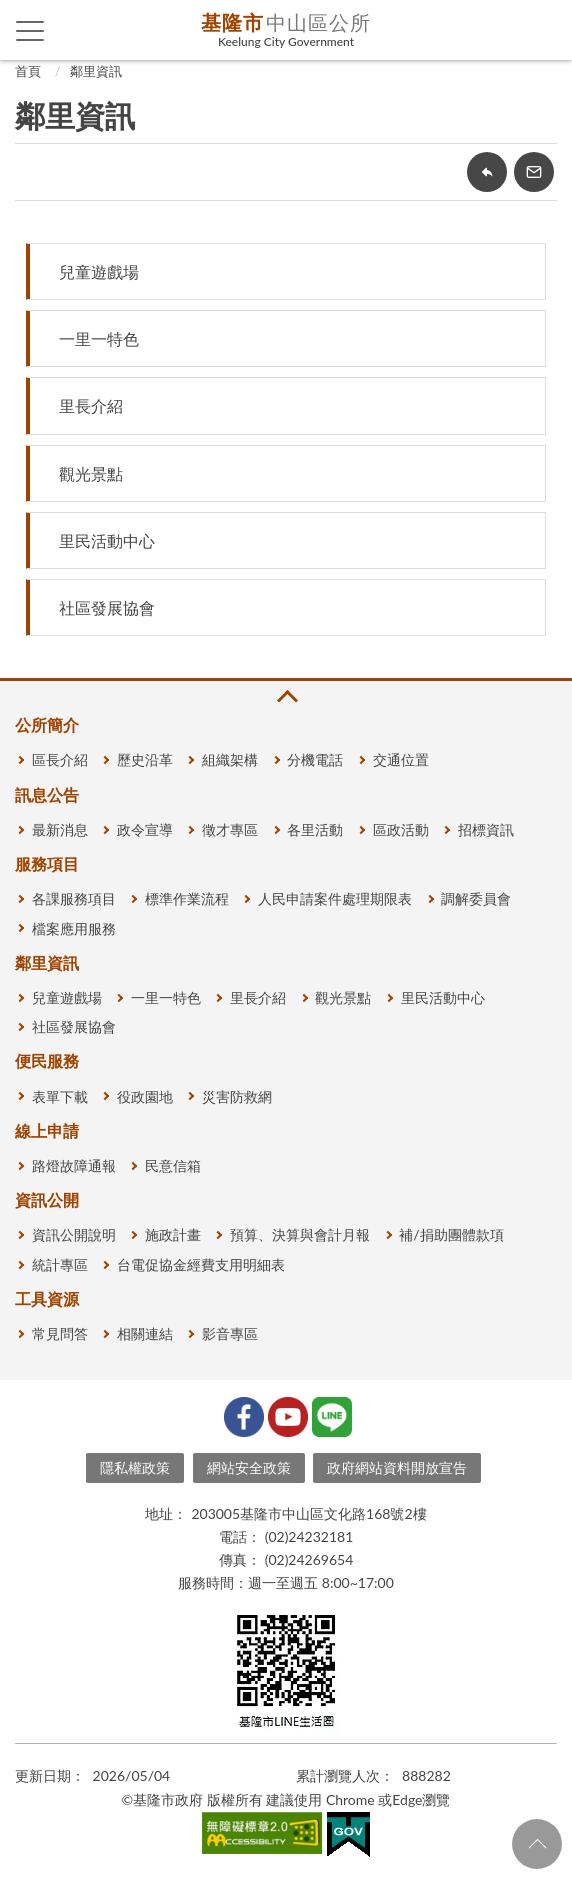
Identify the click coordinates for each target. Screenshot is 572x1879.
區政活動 (401, 829)
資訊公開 (47, 1199)
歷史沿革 (145, 759)
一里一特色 (99, 338)
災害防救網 (237, 1096)
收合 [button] (286, 696)
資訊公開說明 (74, 1234)
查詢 (542, 30)
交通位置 (401, 759)
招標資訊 (486, 829)
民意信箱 (173, 1165)
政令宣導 (145, 829)
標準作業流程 (187, 898)
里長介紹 (91, 405)
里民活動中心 (107, 540)
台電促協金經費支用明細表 (201, 1264)
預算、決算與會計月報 (300, 1234)
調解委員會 (476, 898)
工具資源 (47, 1298)
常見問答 (60, 1333)
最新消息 (60, 829)
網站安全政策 (249, 1467)
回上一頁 (487, 172)
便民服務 (47, 1060)
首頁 (28, 71)
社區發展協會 (107, 607)
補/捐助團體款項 (451, 1234)
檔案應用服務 (74, 928)
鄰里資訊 (96, 71)
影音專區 (230, 1333)
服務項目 (47, 863)
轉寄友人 (534, 172)
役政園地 (145, 1096)
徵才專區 (230, 829)
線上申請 (47, 1130)
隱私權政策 (135, 1467)
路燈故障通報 (74, 1165)
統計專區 (60, 1264)
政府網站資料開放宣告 (397, 1467)
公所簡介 (47, 724)
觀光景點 (91, 473)
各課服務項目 (74, 898)
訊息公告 (47, 794)
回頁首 (537, 1844)
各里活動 (315, 829)
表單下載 (60, 1096)
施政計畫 (173, 1234)
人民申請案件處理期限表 (335, 898)
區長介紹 (60, 759)
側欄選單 (30, 31)
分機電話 (315, 759)
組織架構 (230, 759)
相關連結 (145, 1333)
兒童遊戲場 (99, 271)
